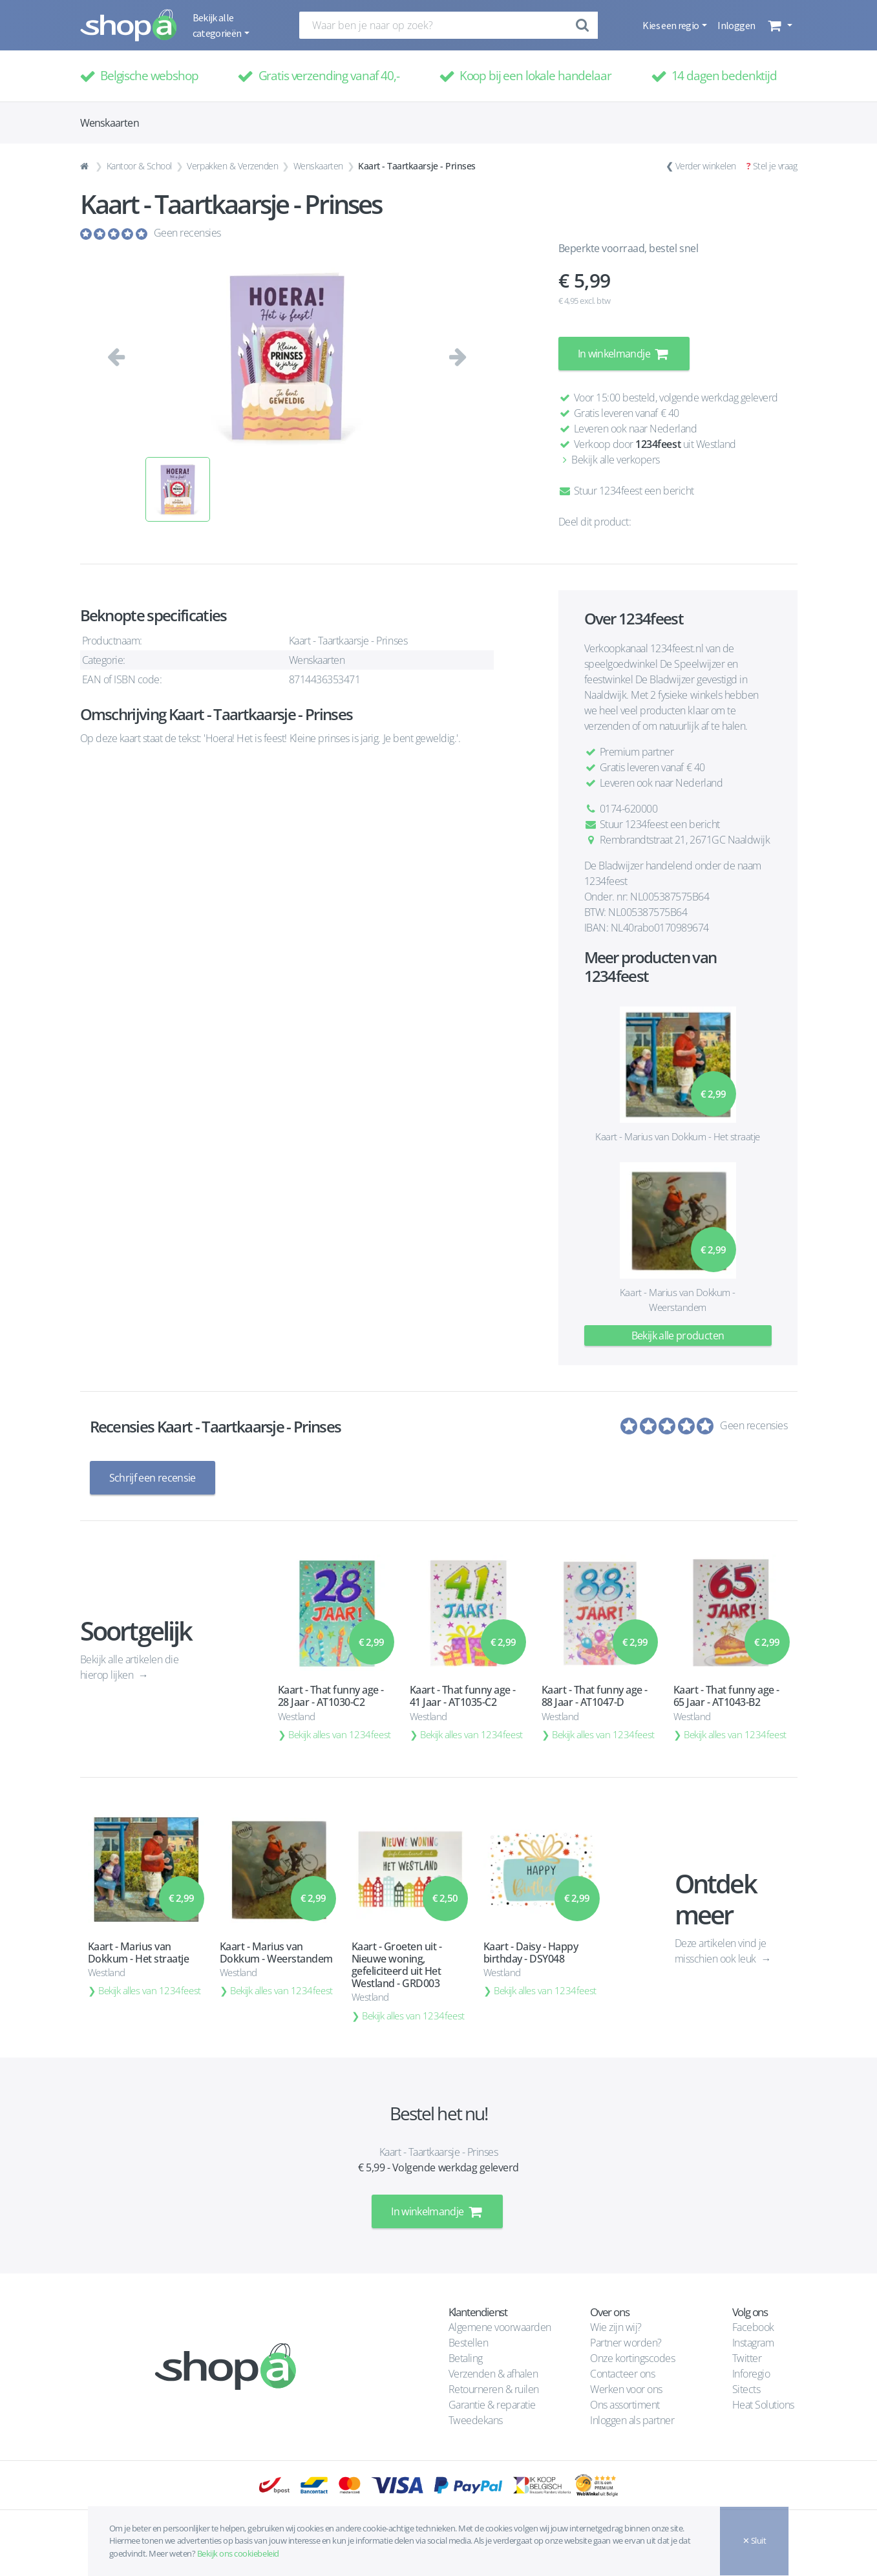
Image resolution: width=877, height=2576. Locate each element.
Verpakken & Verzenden (232, 166)
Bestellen (469, 2343)
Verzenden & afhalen (493, 2374)
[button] (778, 25)
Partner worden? (626, 2343)
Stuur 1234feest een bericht (626, 491)
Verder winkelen (705, 166)
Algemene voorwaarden (500, 2327)
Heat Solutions (764, 2405)
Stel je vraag (775, 166)
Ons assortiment (625, 2405)
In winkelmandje (624, 353)
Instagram (753, 2343)
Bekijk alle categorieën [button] (218, 25)
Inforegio (752, 2374)
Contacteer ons (622, 2374)
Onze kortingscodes (632, 2358)
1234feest (658, 444)
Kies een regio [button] (671, 25)
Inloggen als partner (632, 2420)
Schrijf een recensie (152, 1478)
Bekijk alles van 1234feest (339, 1734)
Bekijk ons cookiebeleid (238, 2553)
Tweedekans (476, 2420)
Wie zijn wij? (616, 2327)
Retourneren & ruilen (494, 2389)
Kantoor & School (139, 166)
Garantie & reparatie (492, 2405)
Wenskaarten (318, 166)
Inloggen (736, 25)
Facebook (753, 2327)
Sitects (747, 2389)
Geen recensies (187, 233)
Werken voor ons (626, 2389)
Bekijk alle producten (677, 1335)
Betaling (466, 2358)
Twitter (747, 2358)
